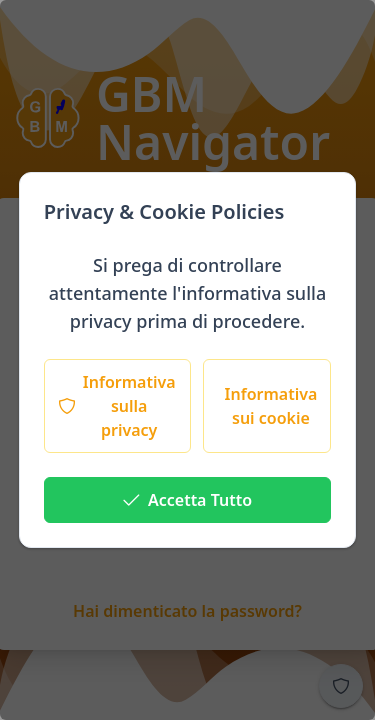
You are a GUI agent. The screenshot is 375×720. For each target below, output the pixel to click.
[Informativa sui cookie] (267, 406)
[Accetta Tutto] (188, 500)
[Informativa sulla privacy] (117, 406)
